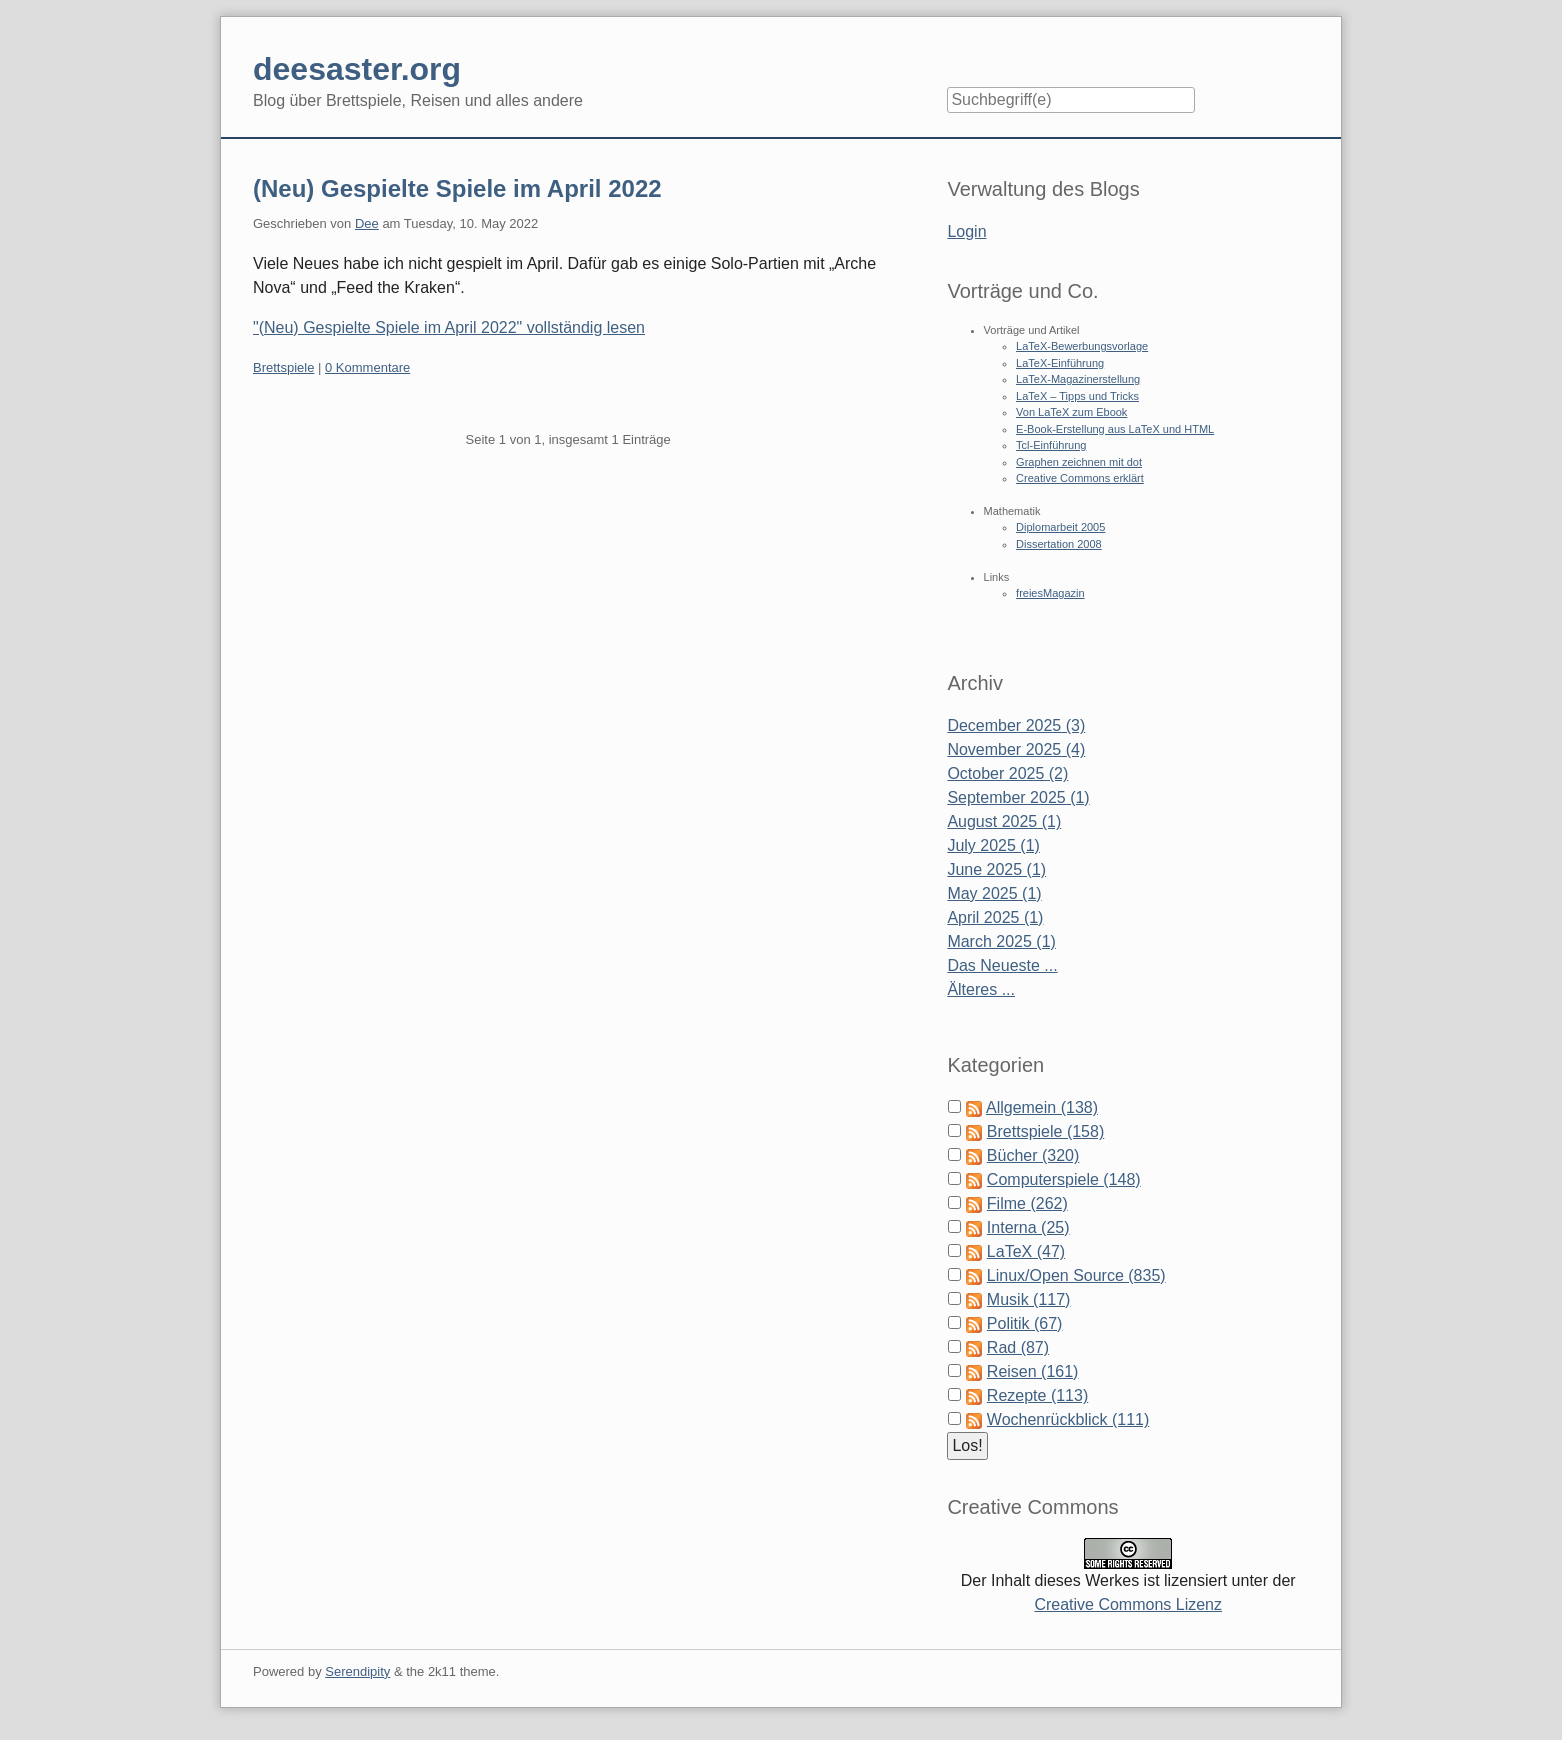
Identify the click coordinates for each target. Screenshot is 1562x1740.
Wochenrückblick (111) (1068, 1419)
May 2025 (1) (994, 893)
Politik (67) (1025, 1323)
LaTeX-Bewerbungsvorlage (1082, 346)
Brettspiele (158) (1045, 1131)
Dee (367, 223)
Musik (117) (1029, 1299)
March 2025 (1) (1001, 941)
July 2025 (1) (993, 845)
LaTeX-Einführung (1060, 363)
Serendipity (357, 1671)
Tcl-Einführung (1051, 445)
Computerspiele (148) (1064, 1179)
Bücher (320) (1033, 1155)
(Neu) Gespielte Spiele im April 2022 (457, 188)
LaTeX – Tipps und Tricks (1077, 396)
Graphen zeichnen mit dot (1079, 462)
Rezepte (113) (1037, 1395)
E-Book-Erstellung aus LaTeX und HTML (1115, 429)
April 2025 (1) (995, 917)
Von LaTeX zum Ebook (1071, 412)
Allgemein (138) (1042, 1107)
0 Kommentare (367, 367)
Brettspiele (283, 367)
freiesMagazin (1050, 593)
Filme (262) (1027, 1203)
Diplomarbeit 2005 (1060, 527)
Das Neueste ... (1002, 965)
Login (966, 231)
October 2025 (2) (1007, 773)
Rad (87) (1018, 1347)
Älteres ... (981, 989)
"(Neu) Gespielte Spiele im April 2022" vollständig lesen (449, 327)
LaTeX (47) (1026, 1251)
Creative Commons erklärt (1080, 478)
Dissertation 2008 (1059, 544)
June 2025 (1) (996, 869)
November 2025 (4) (1016, 749)
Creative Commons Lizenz (1128, 1604)
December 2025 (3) (1016, 725)
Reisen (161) (1033, 1371)
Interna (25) (1028, 1227)
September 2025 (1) (1018, 797)
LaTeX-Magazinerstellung (1078, 379)
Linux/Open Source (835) (1076, 1275)
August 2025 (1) (1004, 821)
